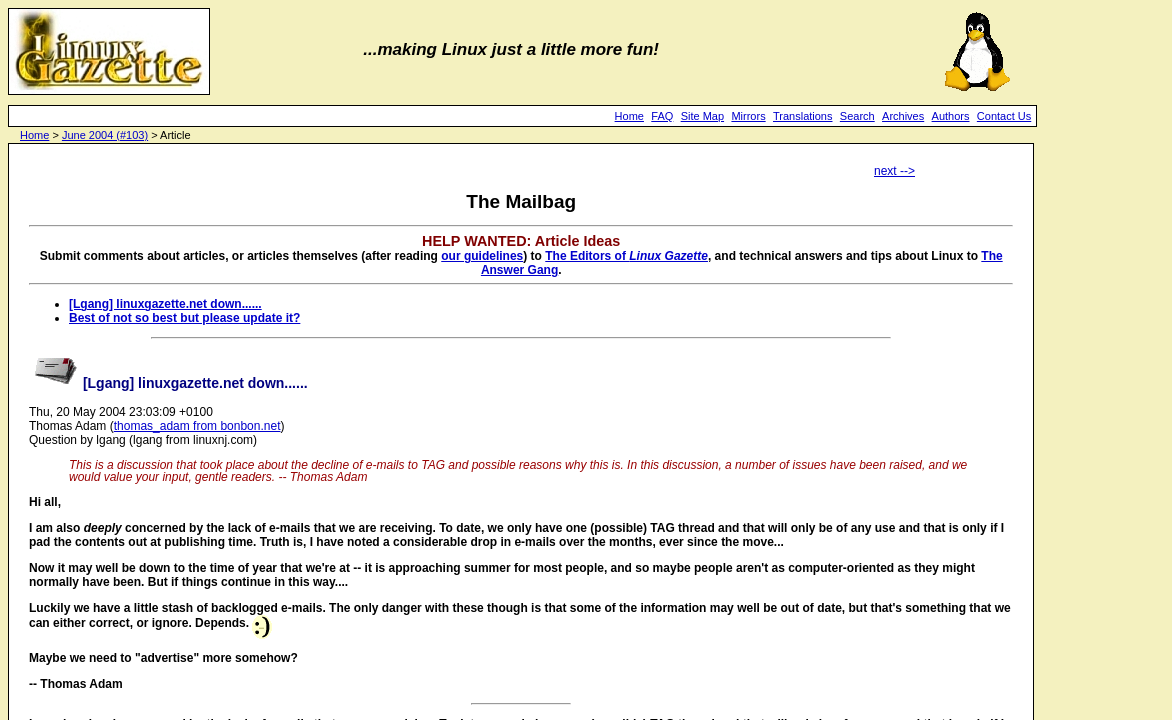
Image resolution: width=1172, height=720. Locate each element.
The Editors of (626, 256)
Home (629, 116)
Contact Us (1004, 116)
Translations (803, 116)
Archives (903, 116)
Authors (951, 116)
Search (857, 116)
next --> (894, 171)
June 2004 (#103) (105, 135)
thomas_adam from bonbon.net (197, 426)
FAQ (662, 116)
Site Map (702, 116)
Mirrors (748, 116)
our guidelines (482, 256)
